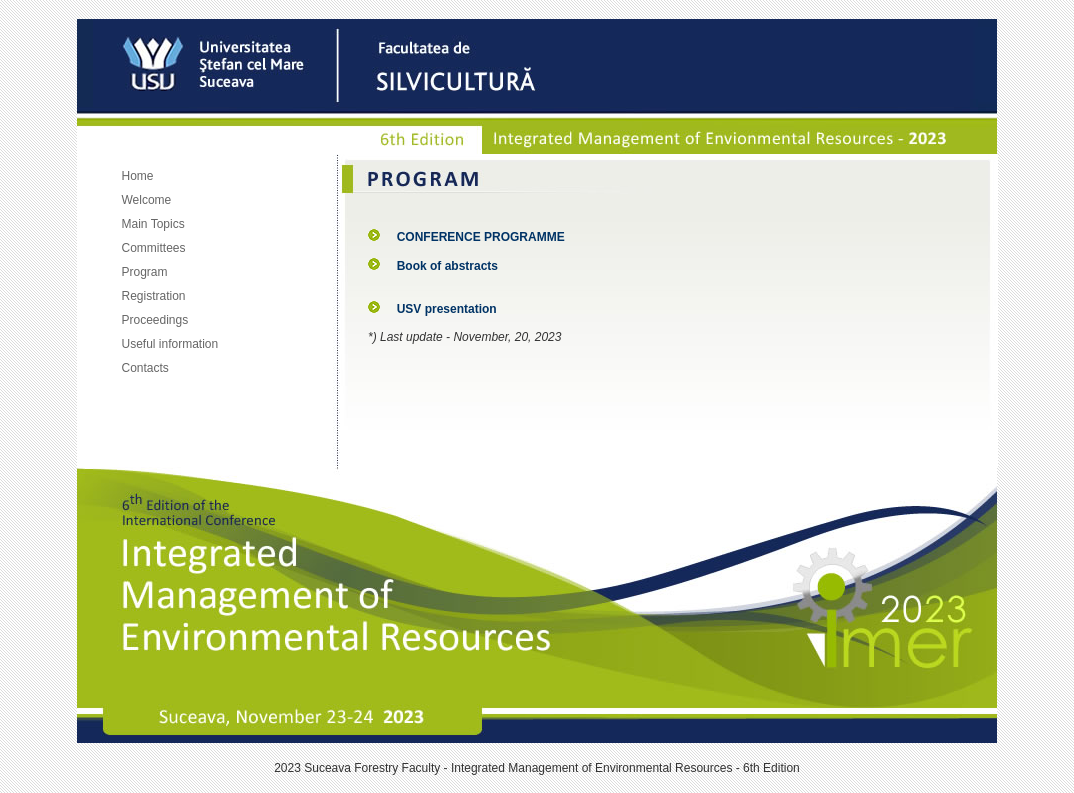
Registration (154, 296)
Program (145, 272)
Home (138, 176)
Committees (154, 248)
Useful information (170, 344)
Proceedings (155, 320)
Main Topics (153, 224)
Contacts (145, 368)
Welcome (147, 200)
